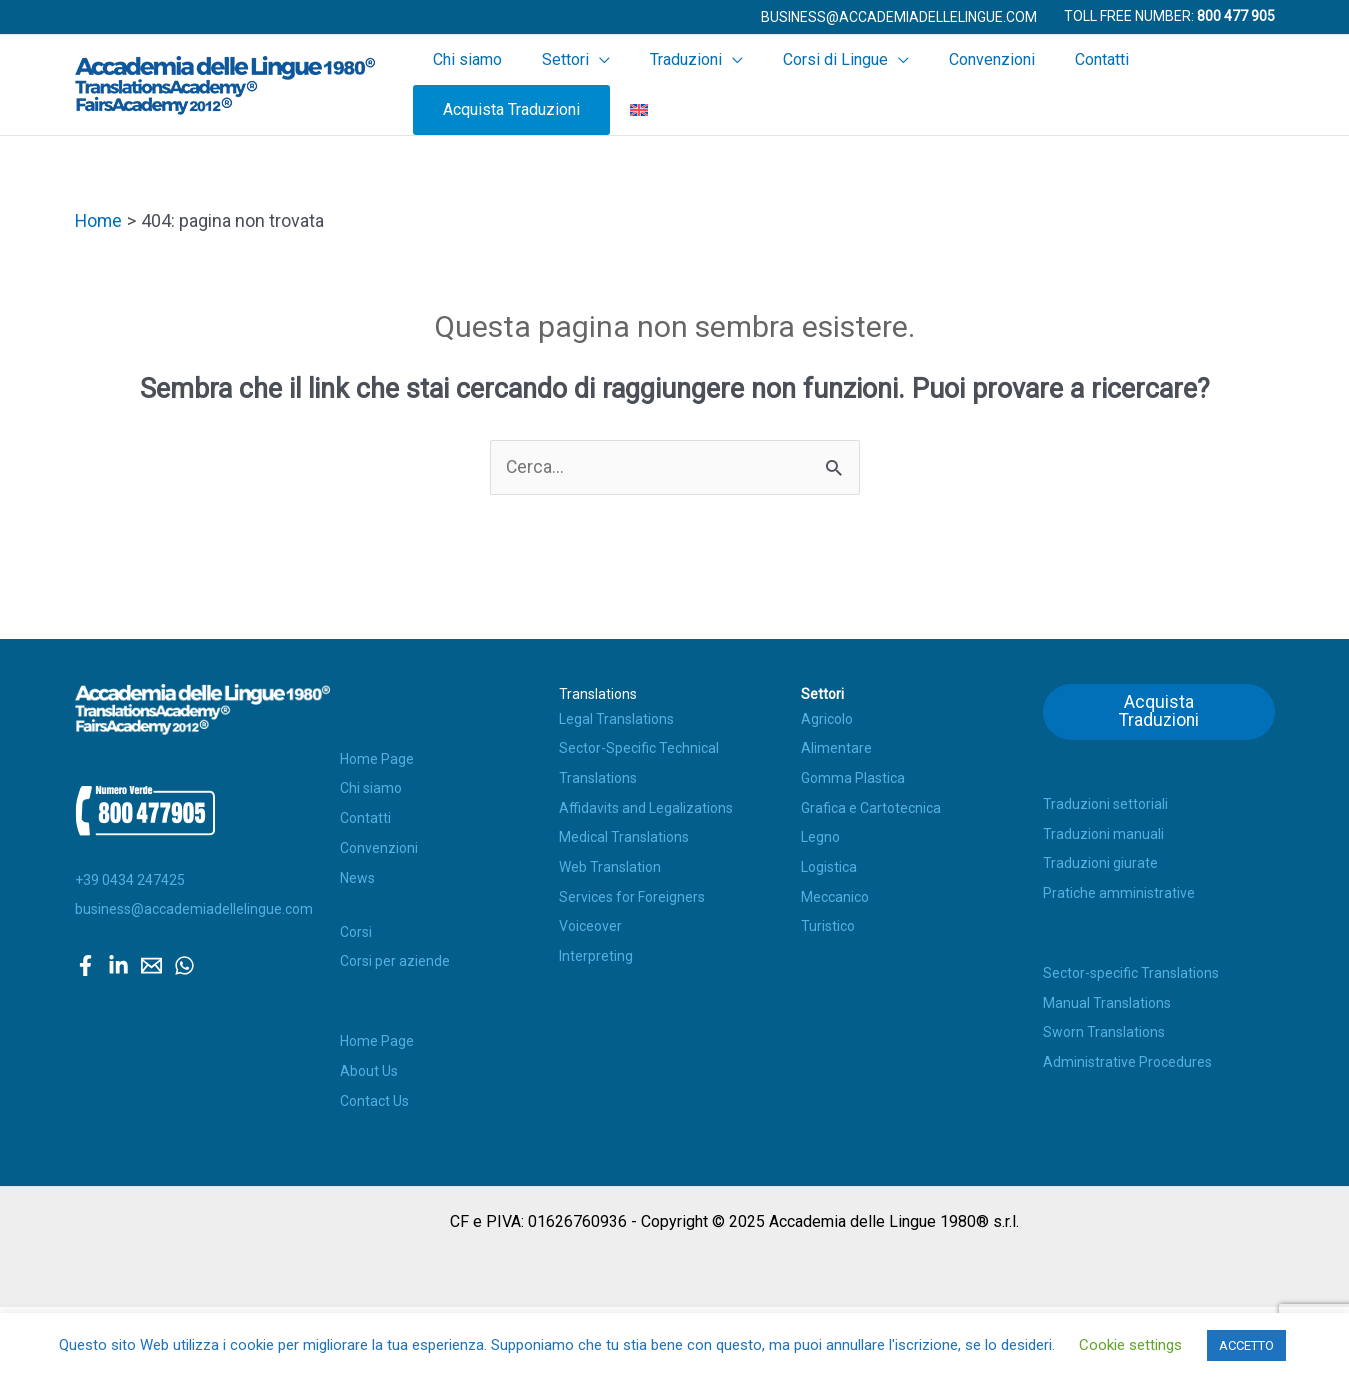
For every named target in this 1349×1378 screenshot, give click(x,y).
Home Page (377, 754)
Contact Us (374, 1096)
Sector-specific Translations (1131, 969)
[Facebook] (85, 960)
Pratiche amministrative (1119, 889)
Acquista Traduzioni (1149, 82)
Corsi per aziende (395, 957)
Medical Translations (624, 833)
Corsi (356, 927)
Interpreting (596, 951)
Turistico (828, 922)
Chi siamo (494, 82)
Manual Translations (1107, 999)
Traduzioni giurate (1100, 859)
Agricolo (827, 714)
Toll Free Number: (1169, 16)
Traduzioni (671, 82)
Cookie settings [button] (1130, 1345)
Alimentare (836, 743)
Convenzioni (935, 82)
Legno (820, 833)
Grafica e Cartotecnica (871, 803)
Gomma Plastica (853, 773)
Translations (598, 690)
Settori (571, 82)
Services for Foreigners (632, 892)
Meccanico (835, 892)
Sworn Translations (1104, 1028)
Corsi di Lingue (799, 82)
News (357, 873)
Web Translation (610, 862)
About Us (369, 1066)
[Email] (151, 960)
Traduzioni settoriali (1105, 800)
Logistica (829, 862)
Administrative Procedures (1127, 1058)
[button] (899, 17)
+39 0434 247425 (130, 875)
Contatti (1025, 82)
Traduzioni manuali (1103, 830)
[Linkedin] (118, 960)
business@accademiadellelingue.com (194, 905)
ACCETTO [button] (1246, 1345)
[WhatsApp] (184, 960)
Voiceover (590, 922)
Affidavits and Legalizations (646, 803)
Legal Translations (616, 714)
